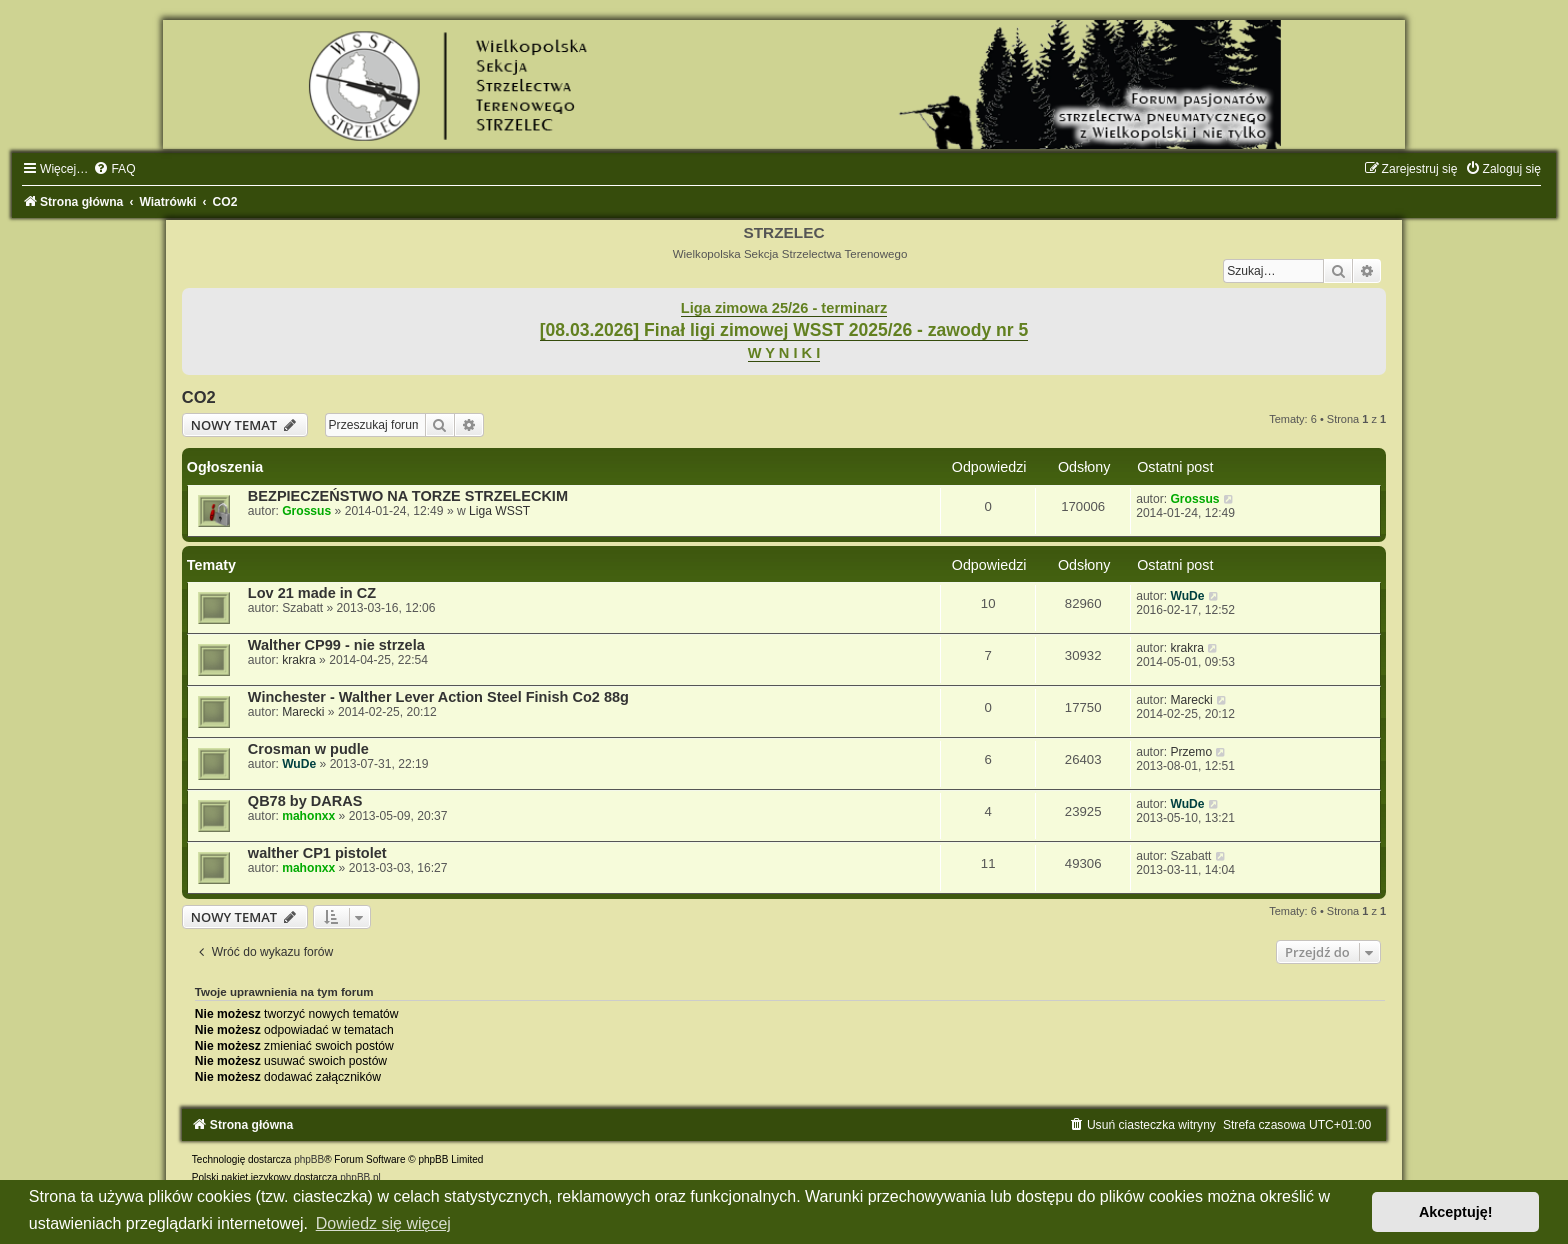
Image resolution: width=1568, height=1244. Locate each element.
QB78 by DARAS (305, 801)
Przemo (1191, 752)
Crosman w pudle (308, 749)
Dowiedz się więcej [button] (383, 1223)
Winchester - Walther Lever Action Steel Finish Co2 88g (438, 697)
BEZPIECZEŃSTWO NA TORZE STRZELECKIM (408, 496)
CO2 (199, 397)
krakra (299, 660)
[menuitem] (114, 169)
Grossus (306, 511)
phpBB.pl (360, 1177)
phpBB (309, 1159)
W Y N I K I (784, 353)
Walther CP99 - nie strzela (336, 645)
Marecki (303, 712)
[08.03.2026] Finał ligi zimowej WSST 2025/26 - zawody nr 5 (784, 330)
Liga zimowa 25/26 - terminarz (784, 308)
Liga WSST (499, 511)
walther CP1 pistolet (317, 853)
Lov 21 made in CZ (312, 593)
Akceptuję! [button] (1456, 1212)
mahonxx (308, 816)
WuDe (1187, 596)
